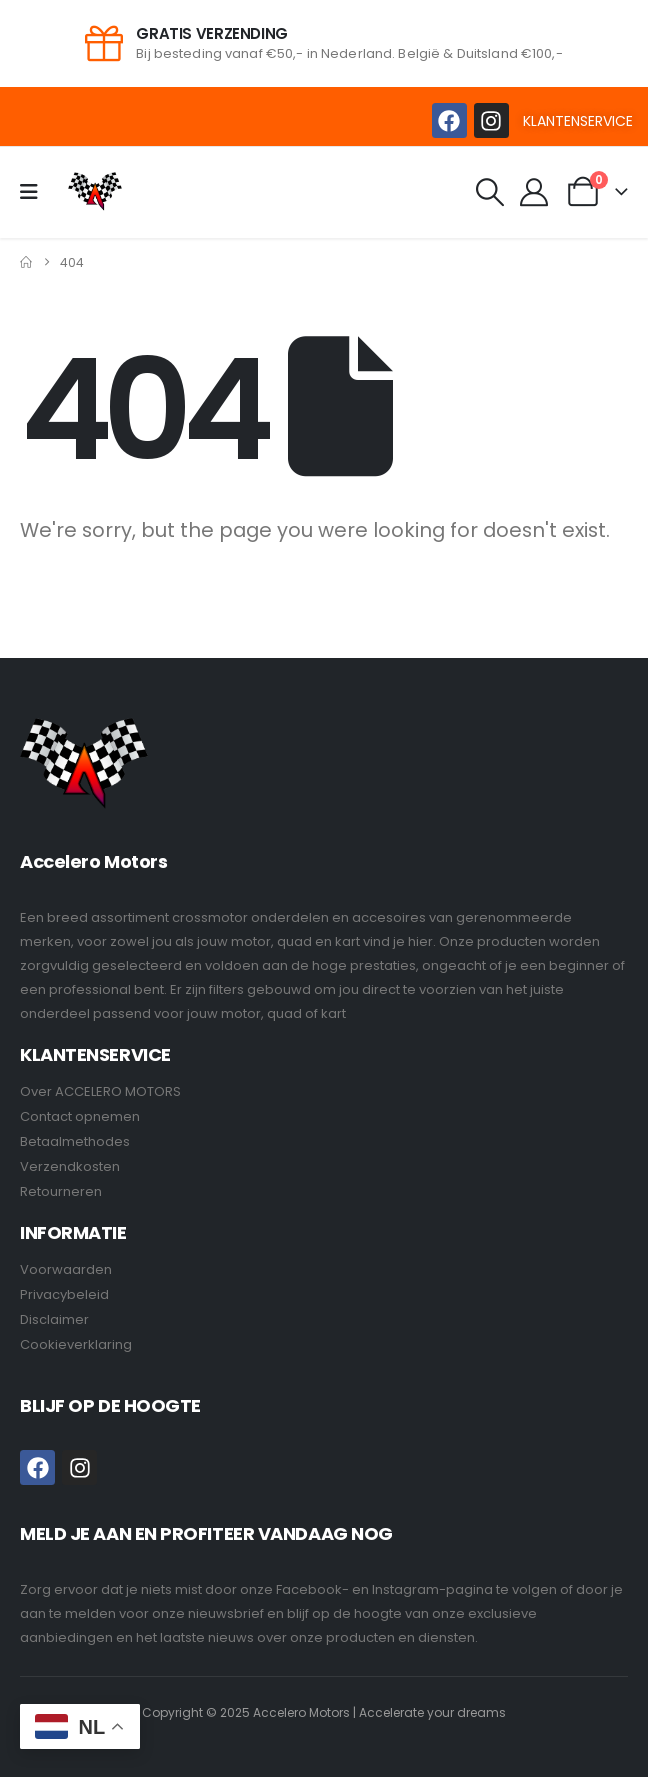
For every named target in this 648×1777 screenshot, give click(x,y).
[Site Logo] (95, 191)
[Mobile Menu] (35, 192)
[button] (490, 192)
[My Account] (535, 192)
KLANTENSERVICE (578, 121)
